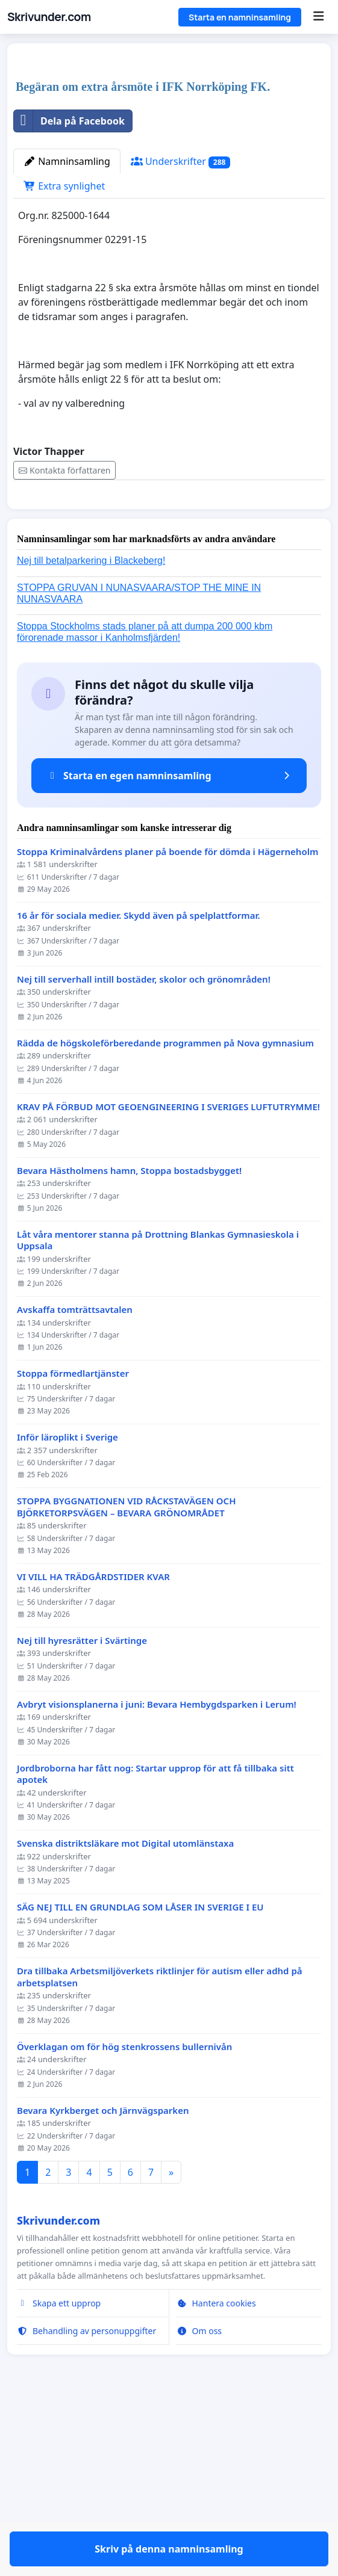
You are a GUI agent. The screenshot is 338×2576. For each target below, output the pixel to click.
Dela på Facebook (69, 289)
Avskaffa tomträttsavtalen (75, 1513)
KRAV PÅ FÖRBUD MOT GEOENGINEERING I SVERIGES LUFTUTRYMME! (168, 1310)
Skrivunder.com (49, 17)
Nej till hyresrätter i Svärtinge (82, 1844)
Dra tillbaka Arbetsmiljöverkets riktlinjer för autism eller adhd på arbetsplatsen (159, 2180)
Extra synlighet (64, 354)
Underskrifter (180, 330)
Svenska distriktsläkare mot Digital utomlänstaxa (125, 2046)
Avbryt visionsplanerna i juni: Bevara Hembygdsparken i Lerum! (156, 1907)
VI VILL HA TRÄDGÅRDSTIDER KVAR (93, 1780)
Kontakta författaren (64, 638)
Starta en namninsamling (240, 17)
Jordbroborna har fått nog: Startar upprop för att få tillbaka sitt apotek (155, 1977)
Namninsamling (66, 329)
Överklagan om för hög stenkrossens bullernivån (124, 2250)
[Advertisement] (169, 147)
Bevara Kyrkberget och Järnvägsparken (103, 2314)
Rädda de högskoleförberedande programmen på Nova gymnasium (165, 1246)
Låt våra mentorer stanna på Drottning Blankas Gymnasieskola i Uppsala (158, 1444)
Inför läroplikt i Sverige (67, 1640)
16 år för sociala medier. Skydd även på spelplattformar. (138, 1119)
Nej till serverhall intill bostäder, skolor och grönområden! (144, 1182)
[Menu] (318, 17)
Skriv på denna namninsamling (169, 685)
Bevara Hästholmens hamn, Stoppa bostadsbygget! (129, 1374)
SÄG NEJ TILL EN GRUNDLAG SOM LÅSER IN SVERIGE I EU (140, 2110)
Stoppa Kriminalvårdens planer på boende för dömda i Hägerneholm (167, 1055)
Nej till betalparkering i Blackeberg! (91, 764)
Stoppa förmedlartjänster (73, 1577)
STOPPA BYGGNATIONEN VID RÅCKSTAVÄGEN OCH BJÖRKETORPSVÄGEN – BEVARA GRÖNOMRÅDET (126, 1710)
